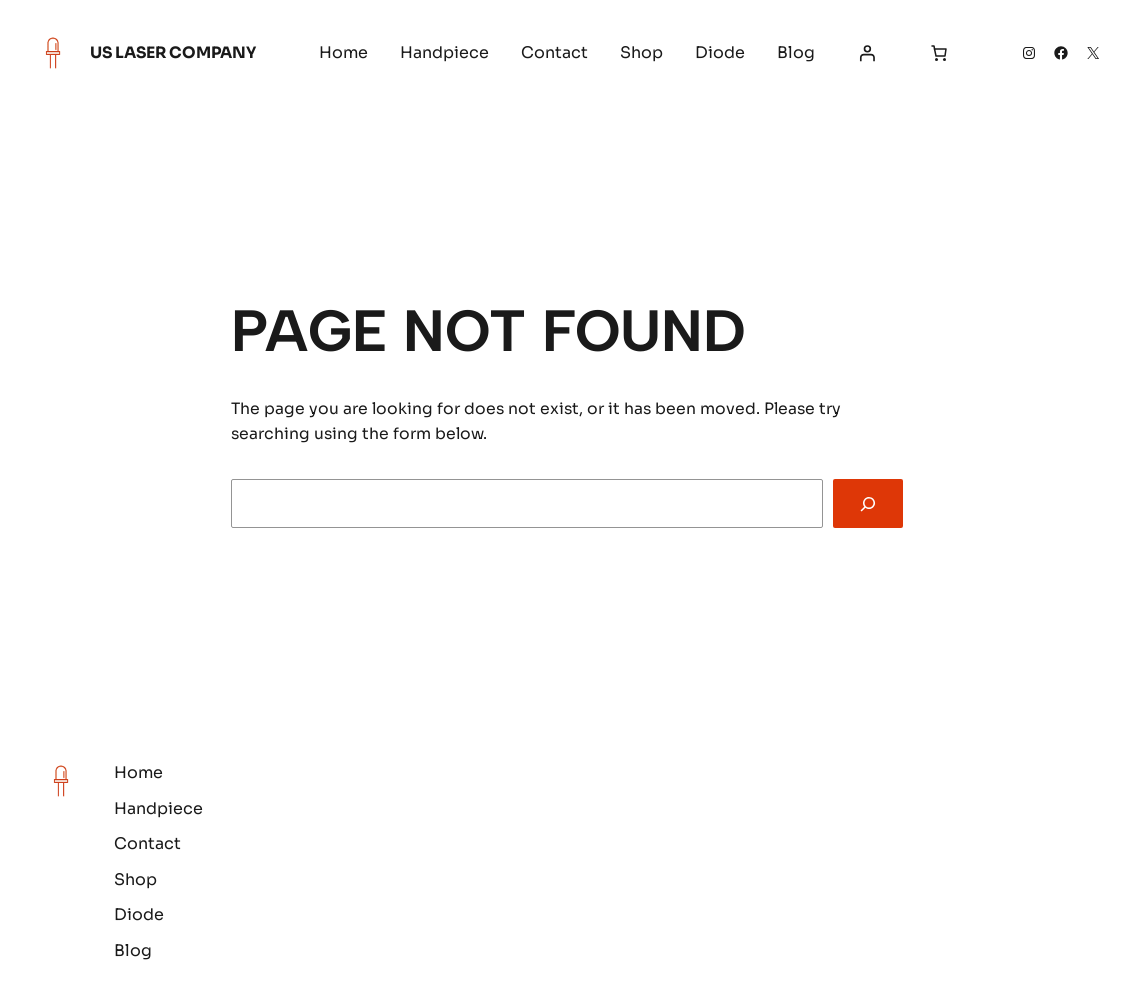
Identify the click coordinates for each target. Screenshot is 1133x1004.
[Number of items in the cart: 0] (939, 53)
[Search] (868, 503)
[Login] (867, 53)
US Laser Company (173, 53)
